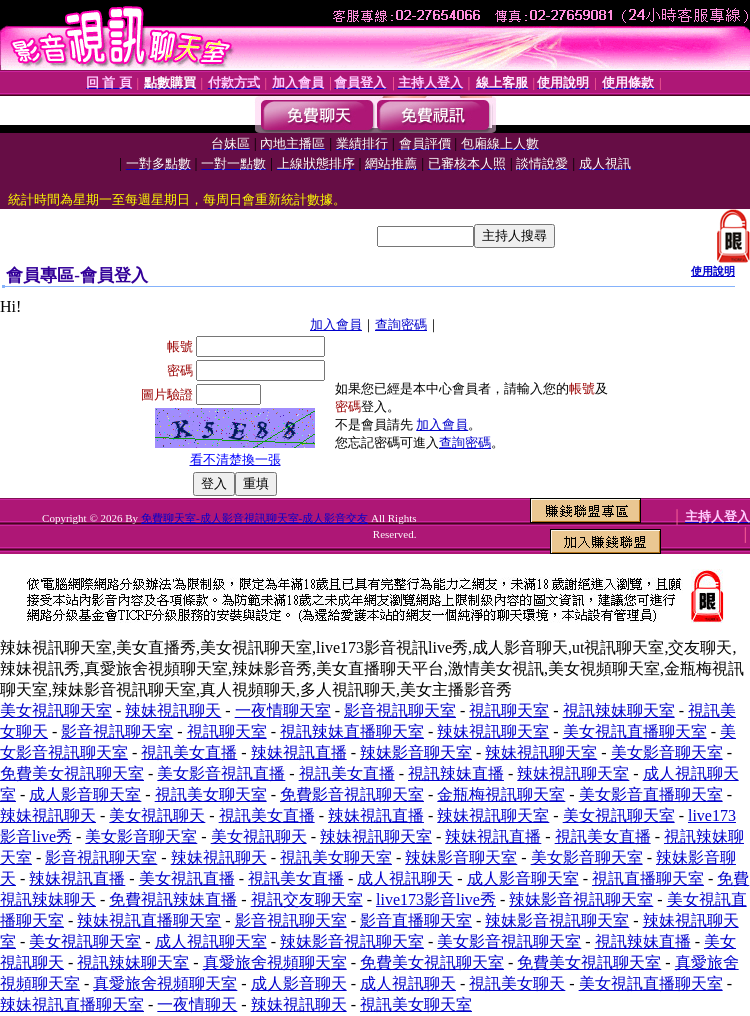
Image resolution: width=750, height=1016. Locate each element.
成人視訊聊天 (405, 878)
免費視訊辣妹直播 (173, 899)
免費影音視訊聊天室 (352, 794)
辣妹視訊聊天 (173, 710)
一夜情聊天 (197, 1004)
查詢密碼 (401, 324)
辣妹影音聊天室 (416, 752)
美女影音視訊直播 (221, 773)
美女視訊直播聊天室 (635, 731)
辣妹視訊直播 (299, 752)
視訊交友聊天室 (307, 899)
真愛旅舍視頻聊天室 (275, 962)
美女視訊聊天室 (56, 710)
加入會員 (336, 324)
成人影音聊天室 (85, 794)
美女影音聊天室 (667, 752)
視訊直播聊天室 (648, 878)
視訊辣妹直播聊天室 (352, 731)
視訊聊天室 (509, 710)
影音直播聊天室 (416, 920)
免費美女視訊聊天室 (72, 773)
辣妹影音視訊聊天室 (581, 899)
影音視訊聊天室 (400, 710)
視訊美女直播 (189, 752)
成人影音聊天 (299, 983)
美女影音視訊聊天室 (509, 941)
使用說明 (713, 271)
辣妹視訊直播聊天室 (149, 920)
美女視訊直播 (187, 878)
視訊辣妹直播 (456, 773)
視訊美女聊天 (517, 983)
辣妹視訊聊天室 (493, 731)
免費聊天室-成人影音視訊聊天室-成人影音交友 (254, 518)
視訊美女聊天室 (211, 794)
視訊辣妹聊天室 (619, 710)
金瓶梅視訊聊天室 (501, 794)
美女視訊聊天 (157, 815)
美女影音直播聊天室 (651, 794)
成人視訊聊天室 (211, 941)
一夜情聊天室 (283, 710)
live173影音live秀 (436, 899)
